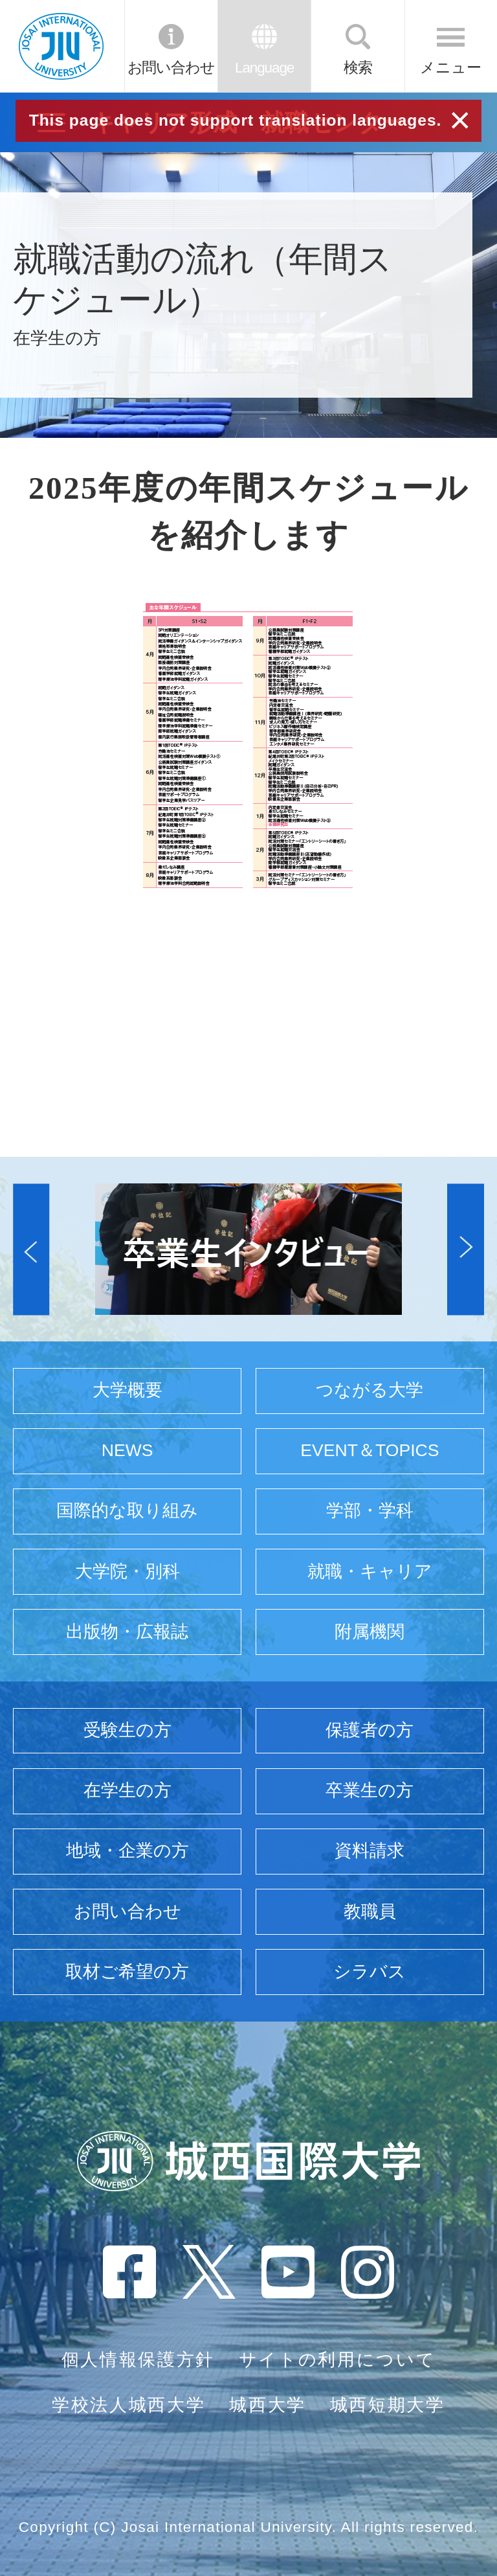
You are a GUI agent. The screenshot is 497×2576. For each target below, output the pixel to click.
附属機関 (369, 1631)
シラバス (369, 1971)
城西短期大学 (387, 2405)
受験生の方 (127, 1730)
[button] (31, 1249)
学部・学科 (370, 1510)
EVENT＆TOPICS (369, 1450)
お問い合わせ (171, 68)
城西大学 (267, 2405)
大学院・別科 (127, 1571)
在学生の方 (127, 1790)
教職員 (370, 1911)
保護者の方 (370, 1730)
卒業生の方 (370, 1790)
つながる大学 (369, 1390)
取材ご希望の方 (127, 1971)
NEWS (127, 1450)
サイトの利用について (337, 2359)
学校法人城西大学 (128, 2405)
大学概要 (127, 1390)
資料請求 (369, 1850)
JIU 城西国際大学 (61, 46)
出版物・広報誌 (127, 1631)
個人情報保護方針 (138, 2359)
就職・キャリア (369, 1571)
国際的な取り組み (127, 1510)
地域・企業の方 (127, 1850)
